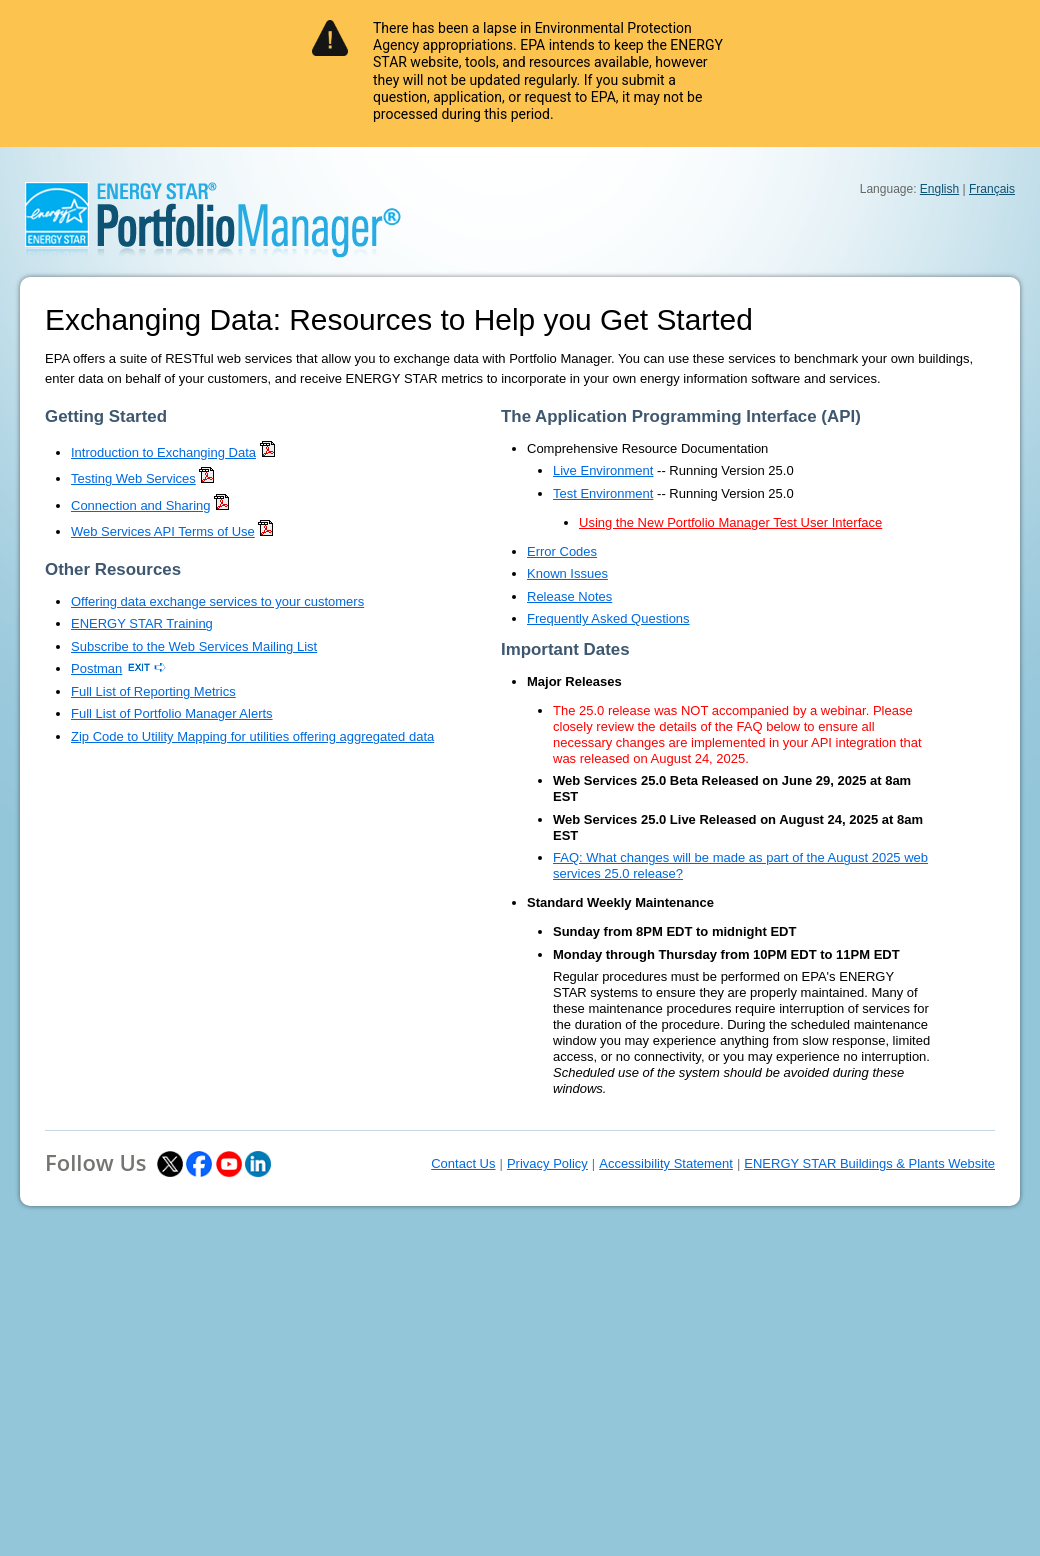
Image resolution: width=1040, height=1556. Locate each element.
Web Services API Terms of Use (163, 531)
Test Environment (603, 493)
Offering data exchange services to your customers (217, 601)
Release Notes (569, 596)
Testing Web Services (133, 478)
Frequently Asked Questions (608, 618)
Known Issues (567, 573)
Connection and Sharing (141, 505)
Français (992, 189)
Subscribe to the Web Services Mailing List (194, 646)
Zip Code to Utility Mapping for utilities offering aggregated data (252, 736)
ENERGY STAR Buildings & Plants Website (869, 1163)
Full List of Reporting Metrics (153, 691)
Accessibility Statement (666, 1163)
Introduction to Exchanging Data (163, 452)
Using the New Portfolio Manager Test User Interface (730, 522)
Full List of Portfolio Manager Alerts (172, 713)
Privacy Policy (547, 1163)
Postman (96, 668)
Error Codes (562, 551)
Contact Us (463, 1163)
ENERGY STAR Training (142, 623)
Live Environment (603, 470)
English (939, 189)
